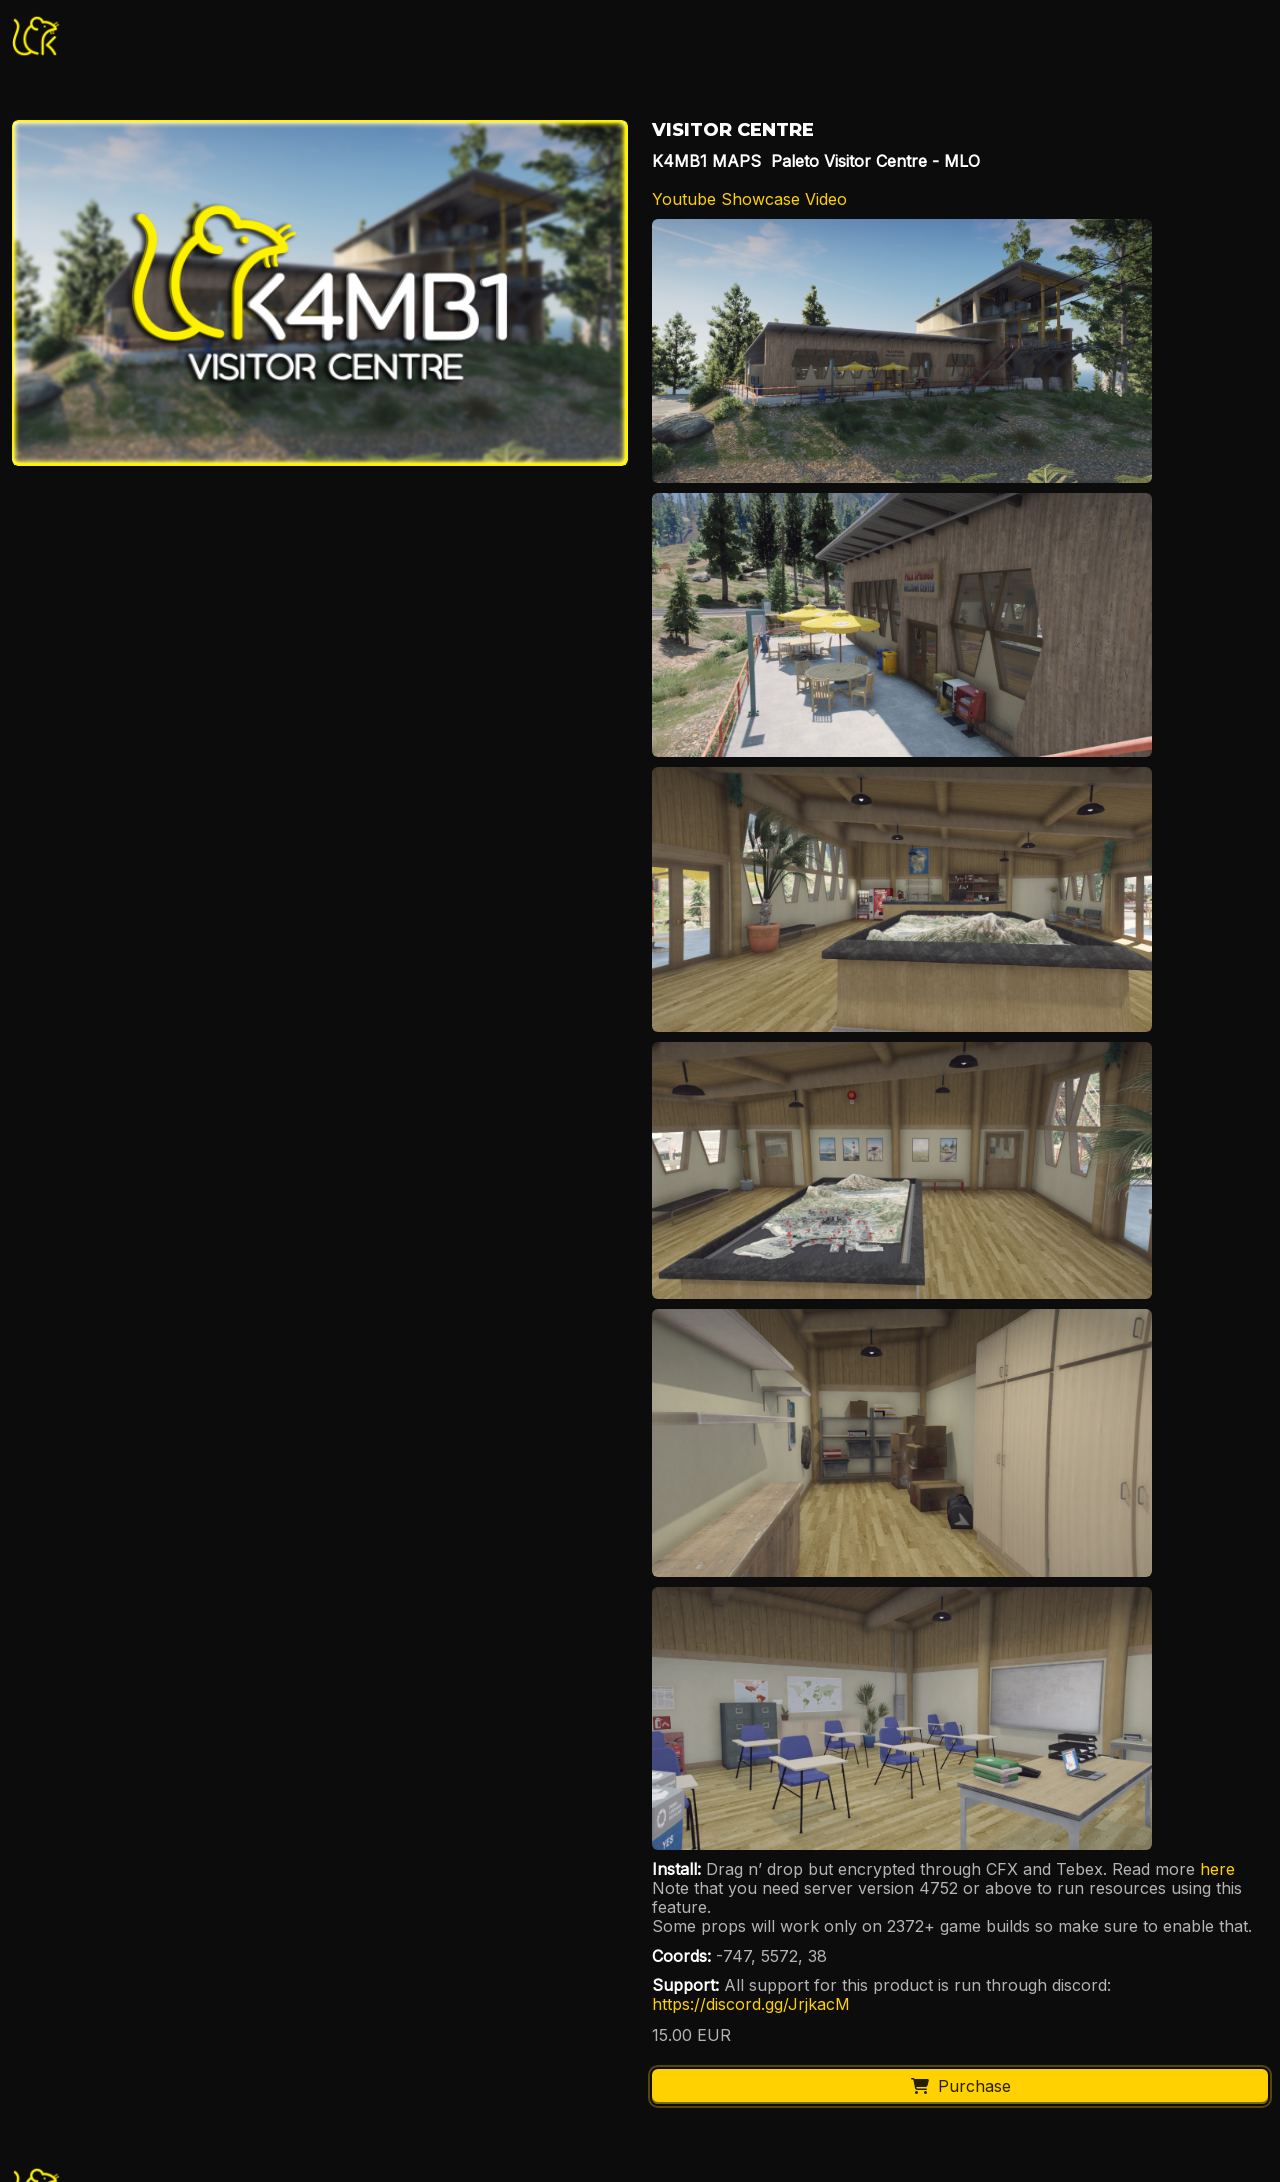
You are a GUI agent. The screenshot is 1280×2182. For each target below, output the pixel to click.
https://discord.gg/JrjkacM (751, 2004)
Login (1084, 35)
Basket (1208, 35)
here (1220, 1869)
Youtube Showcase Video (749, 199)
